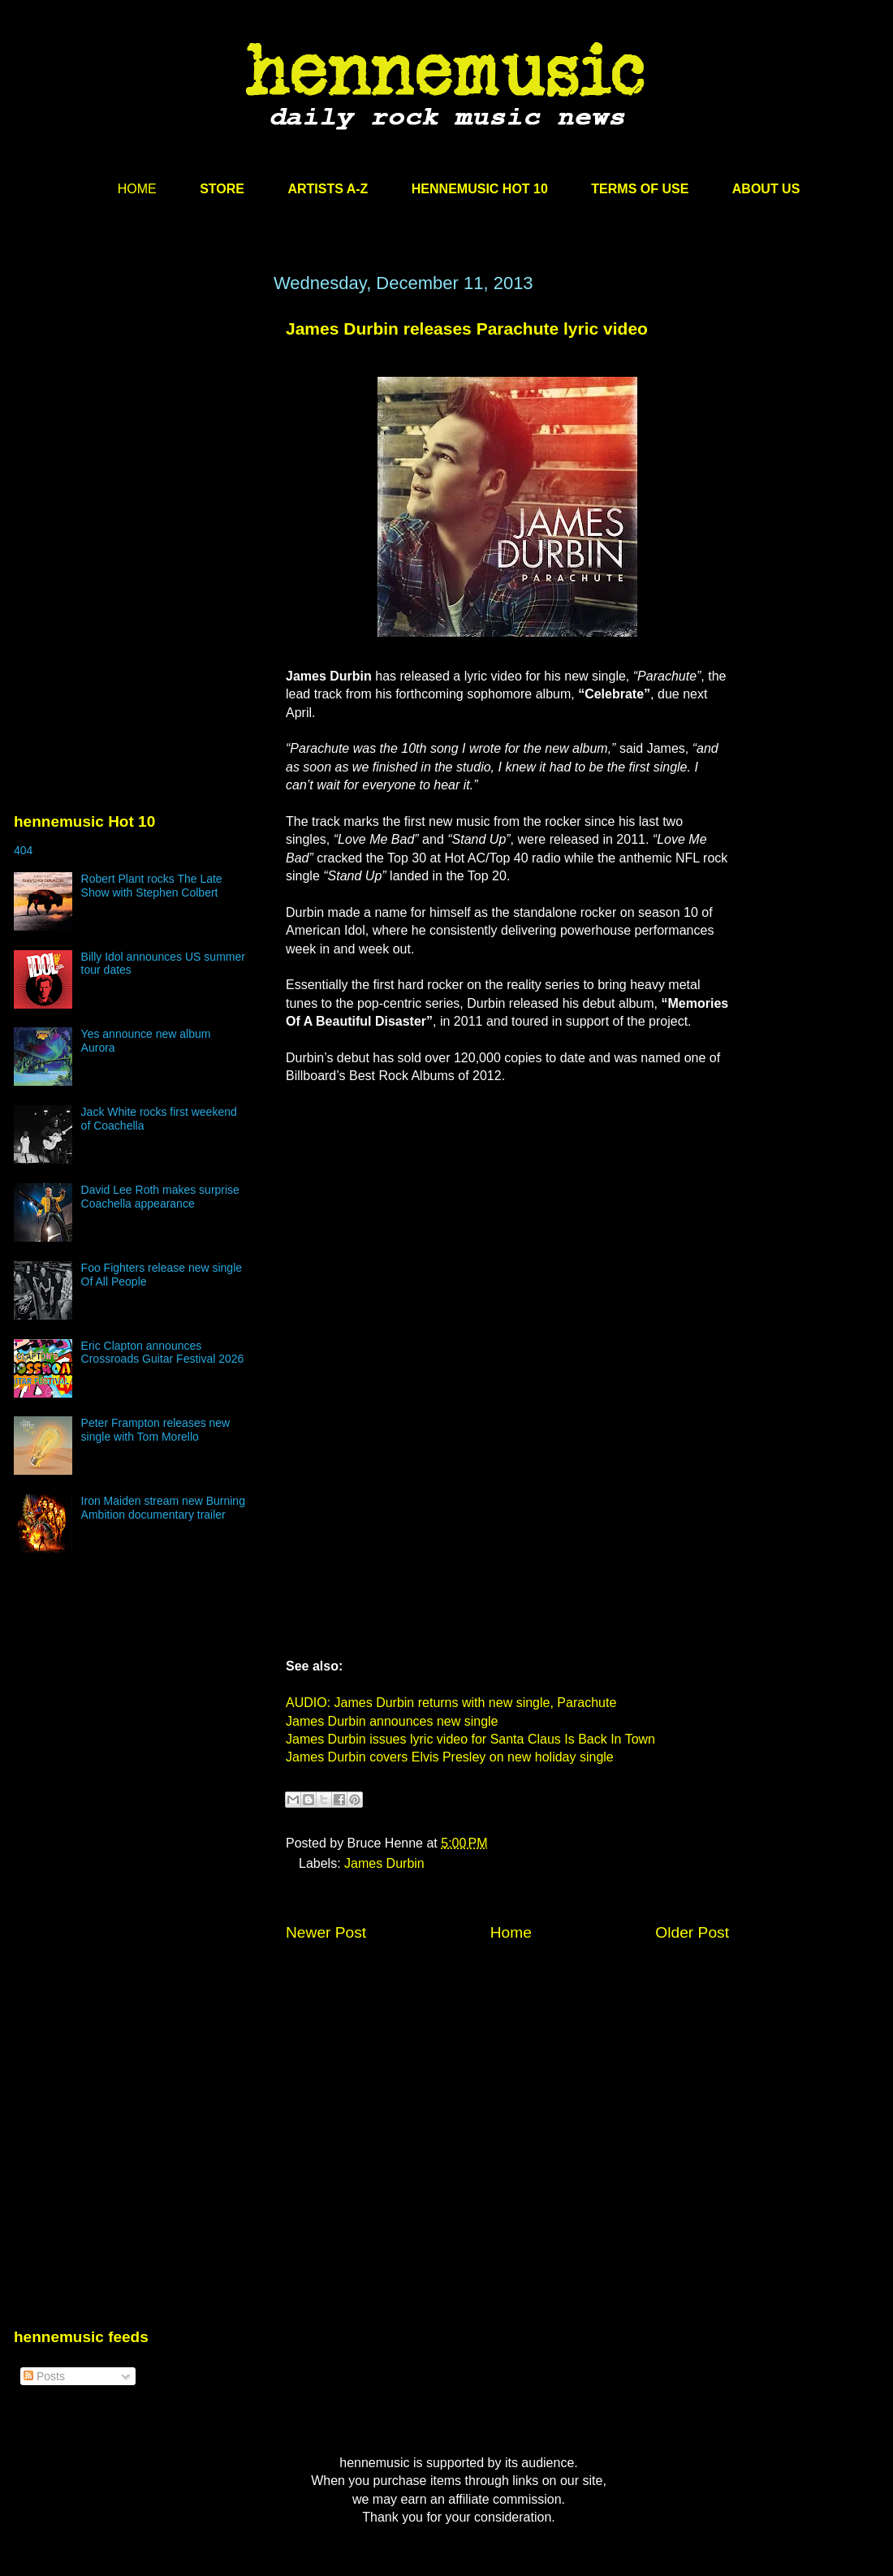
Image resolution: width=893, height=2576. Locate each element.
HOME (137, 189)
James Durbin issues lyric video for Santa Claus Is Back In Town (470, 1739)
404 (23, 850)
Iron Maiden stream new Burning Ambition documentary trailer (163, 1507)
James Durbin (384, 1863)
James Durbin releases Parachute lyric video (467, 328)
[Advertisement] (135, 427)
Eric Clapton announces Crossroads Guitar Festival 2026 (162, 1352)
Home (511, 1932)
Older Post (692, 1932)
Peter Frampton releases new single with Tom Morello (156, 1429)
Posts (44, 2376)
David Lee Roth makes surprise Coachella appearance (160, 1196)
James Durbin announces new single (392, 1721)
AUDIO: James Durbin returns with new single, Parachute (451, 1702)
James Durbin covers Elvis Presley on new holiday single (450, 1757)
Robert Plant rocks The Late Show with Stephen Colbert (151, 885)
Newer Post (326, 1932)
